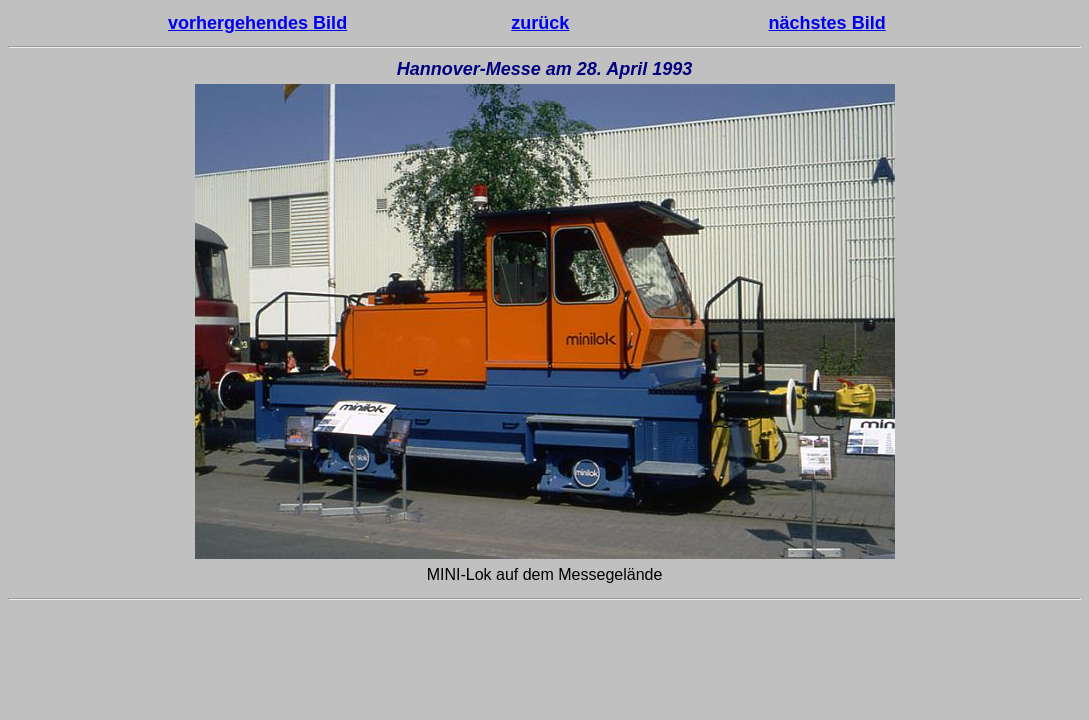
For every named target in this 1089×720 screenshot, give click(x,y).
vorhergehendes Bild (257, 23)
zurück (540, 23)
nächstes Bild (827, 23)
